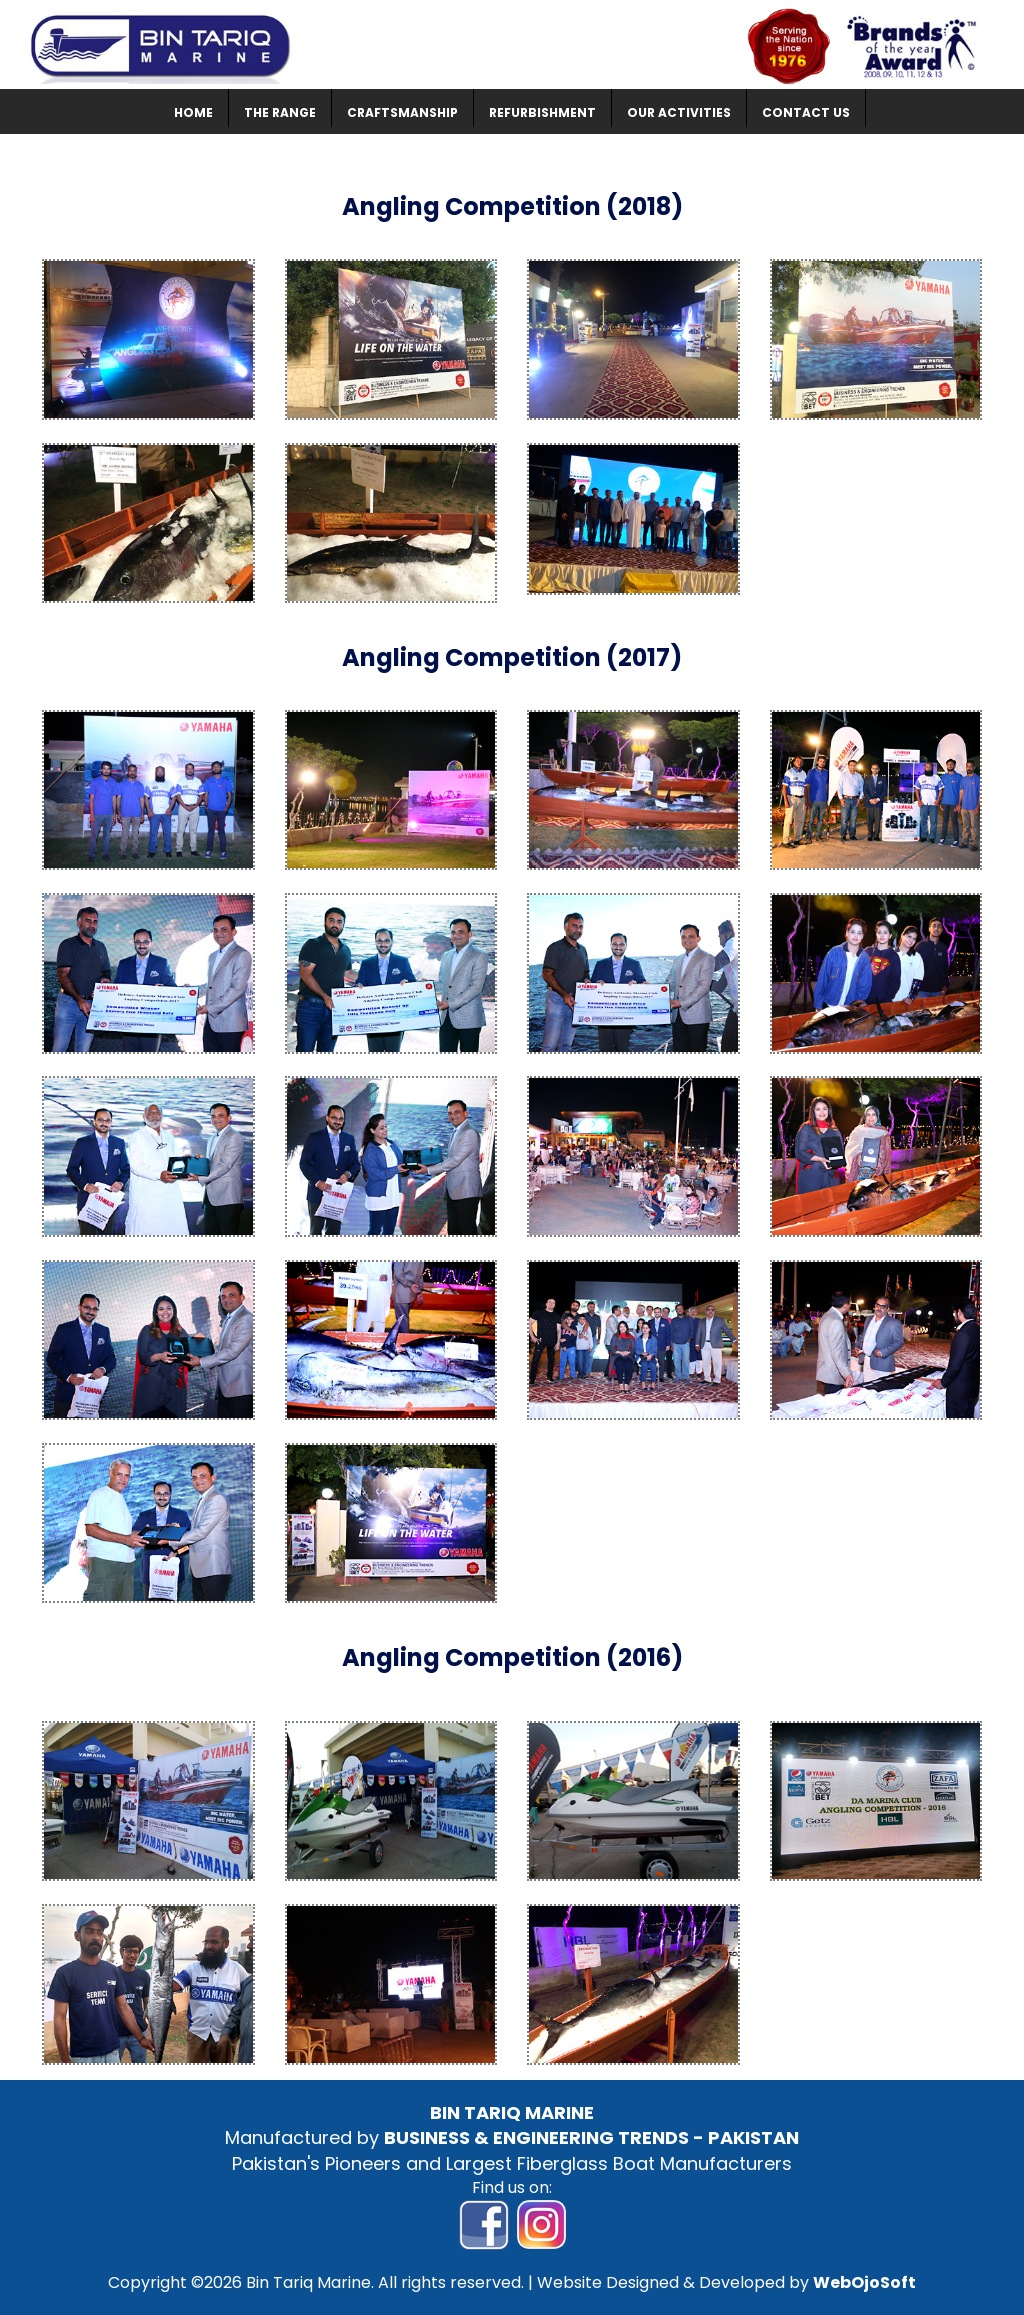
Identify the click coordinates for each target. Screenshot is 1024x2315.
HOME (193, 112)
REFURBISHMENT (542, 112)
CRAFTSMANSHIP (402, 112)
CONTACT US (806, 112)
